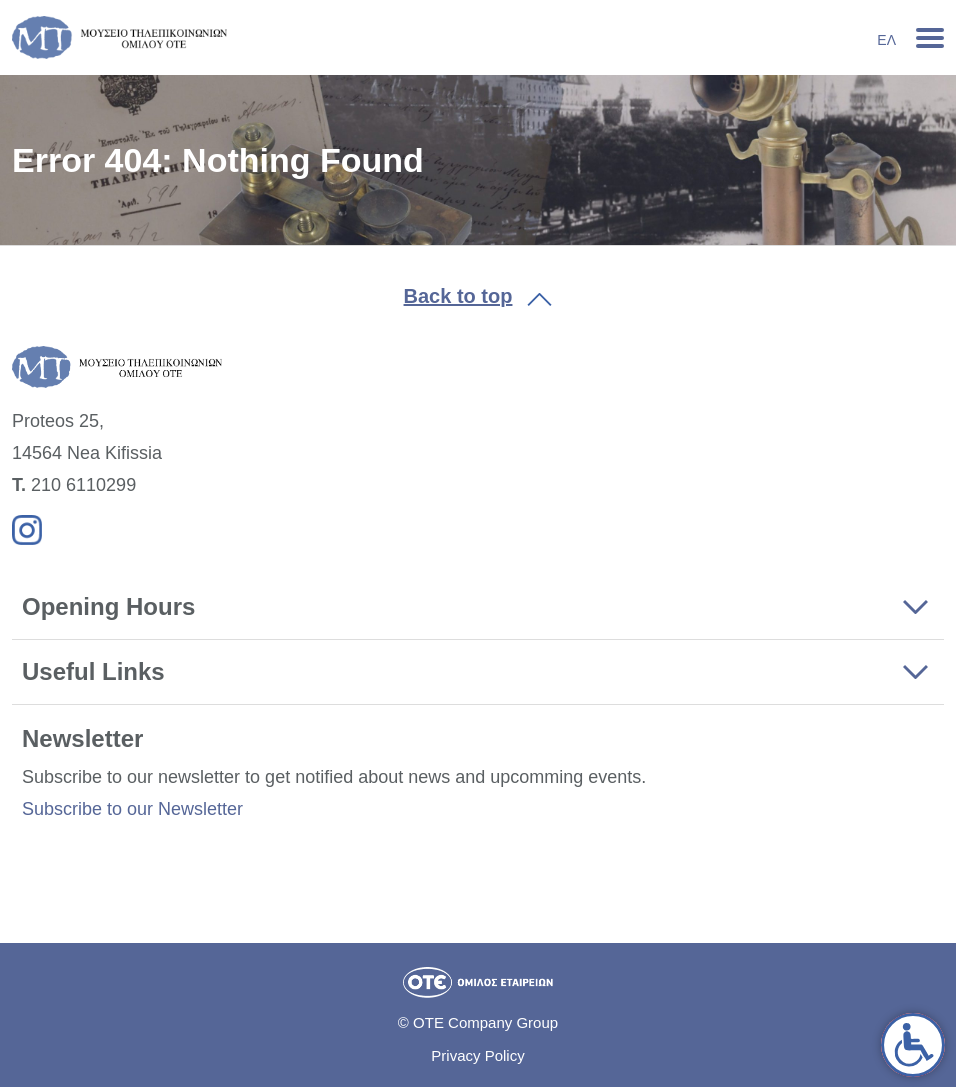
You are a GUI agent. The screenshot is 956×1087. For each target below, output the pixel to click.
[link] (913, 1045)
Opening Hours (108, 606)
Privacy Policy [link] (477, 1055)
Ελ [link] (886, 40)
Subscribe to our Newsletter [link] (132, 809)
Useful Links (93, 671)
